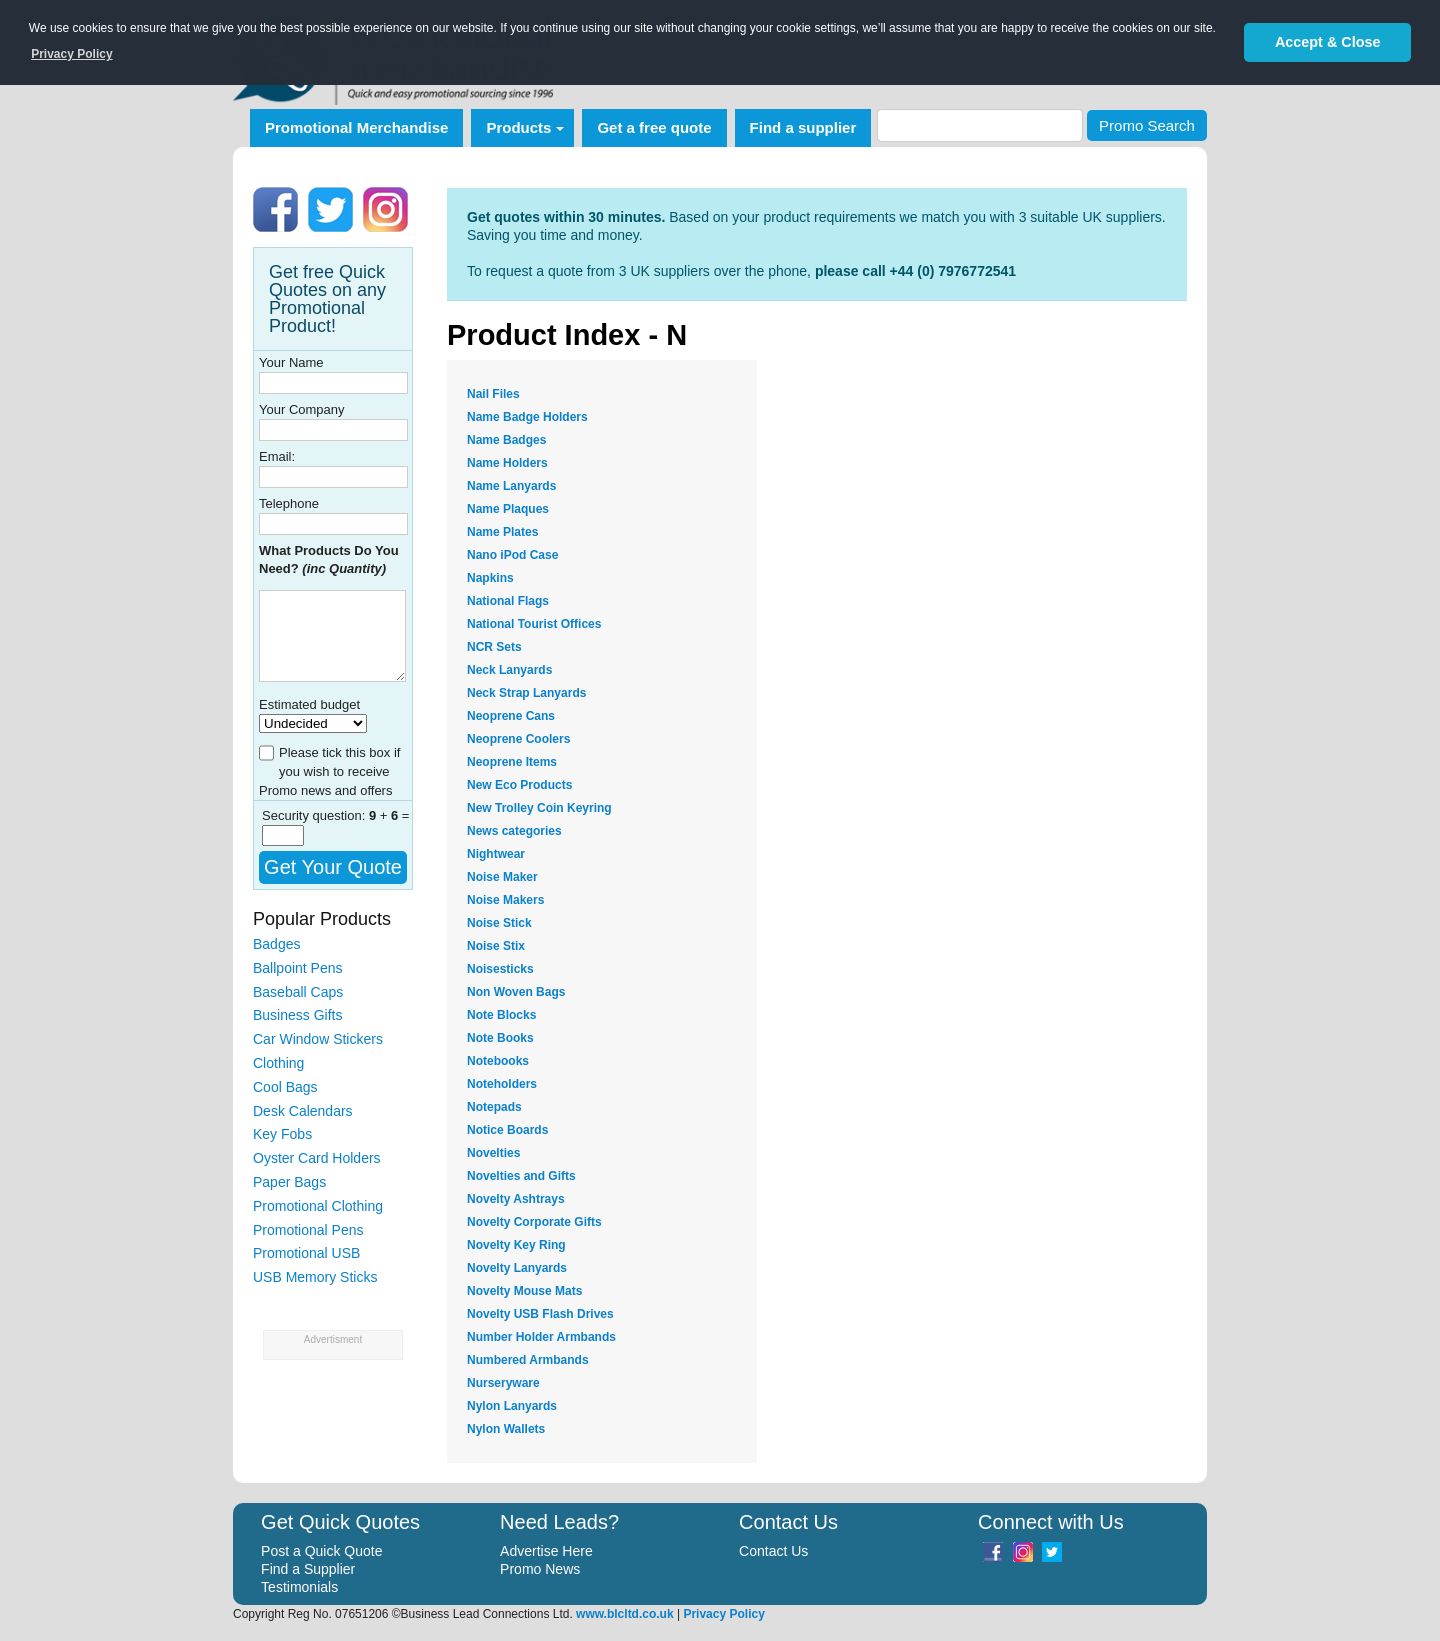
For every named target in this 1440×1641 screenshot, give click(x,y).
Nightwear (496, 854)
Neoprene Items (512, 762)
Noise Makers (505, 900)
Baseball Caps (298, 992)
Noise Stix (496, 946)
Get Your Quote (333, 867)
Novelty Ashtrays (516, 1199)
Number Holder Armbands (541, 1337)
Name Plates (502, 532)
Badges (276, 944)
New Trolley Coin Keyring (539, 808)
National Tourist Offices (534, 624)
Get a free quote (654, 127)
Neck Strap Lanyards (526, 693)
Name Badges (506, 440)
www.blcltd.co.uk (625, 1614)
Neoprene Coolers (518, 739)
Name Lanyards (511, 486)
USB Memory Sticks (315, 1277)
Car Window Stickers (318, 1039)
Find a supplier (803, 127)
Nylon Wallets (506, 1429)
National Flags (508, 601)
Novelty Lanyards (517, 1268)
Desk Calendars (303, 1111)
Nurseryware (503, 1383)
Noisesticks (500, 969)
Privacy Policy (723, 1614)
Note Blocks (501, 1015)
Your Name (291, 362)
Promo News (540, 1569)
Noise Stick (499, 923)
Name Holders (507, 463)
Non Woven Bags (516, 992)
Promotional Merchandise (356, 127)
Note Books (500, 1038)
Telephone (289, 503)
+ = (389, 815)
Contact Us (773, 1551)
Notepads (494, 1107)
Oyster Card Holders (317, 1158)
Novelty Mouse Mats (524, 1291)
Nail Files (493, 394)
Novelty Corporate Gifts (534, 1222)
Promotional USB (306, 1253)
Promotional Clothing (318, 1206)
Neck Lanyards (509, 670)
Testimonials (299, 1587)
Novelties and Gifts (521, 1176)
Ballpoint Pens (298, 968)
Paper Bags (289, 1182)
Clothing (278, 1063)
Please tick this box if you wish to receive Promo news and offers (329, 771)
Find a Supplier (308, 1569)
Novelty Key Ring (516, 1245)
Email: (277, 456)
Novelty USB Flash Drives (540, 1314)
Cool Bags (285, 1087)
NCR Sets (494, 647)
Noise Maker (502, 877)
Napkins (490, 578)
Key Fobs (282, 1134)
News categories (514, 831)
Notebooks (498, 1061)
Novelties (493, 1153)
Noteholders (502, 1084)
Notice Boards (507, 1130)
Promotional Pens (308, 1230)
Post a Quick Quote (321, 1551)
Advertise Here (546, 1551)
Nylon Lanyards (512, 1406)
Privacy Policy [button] (71, 54)
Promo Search (1147, 125)
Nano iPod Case (512, 555)
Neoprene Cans (511, 716)
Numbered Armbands (528, 1360)
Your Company (302, 409)
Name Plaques (508, 509)
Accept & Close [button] (1328, 42)
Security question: (315, 815)
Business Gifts (297, 1015)
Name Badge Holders (527, 417)
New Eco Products (519, 785)
